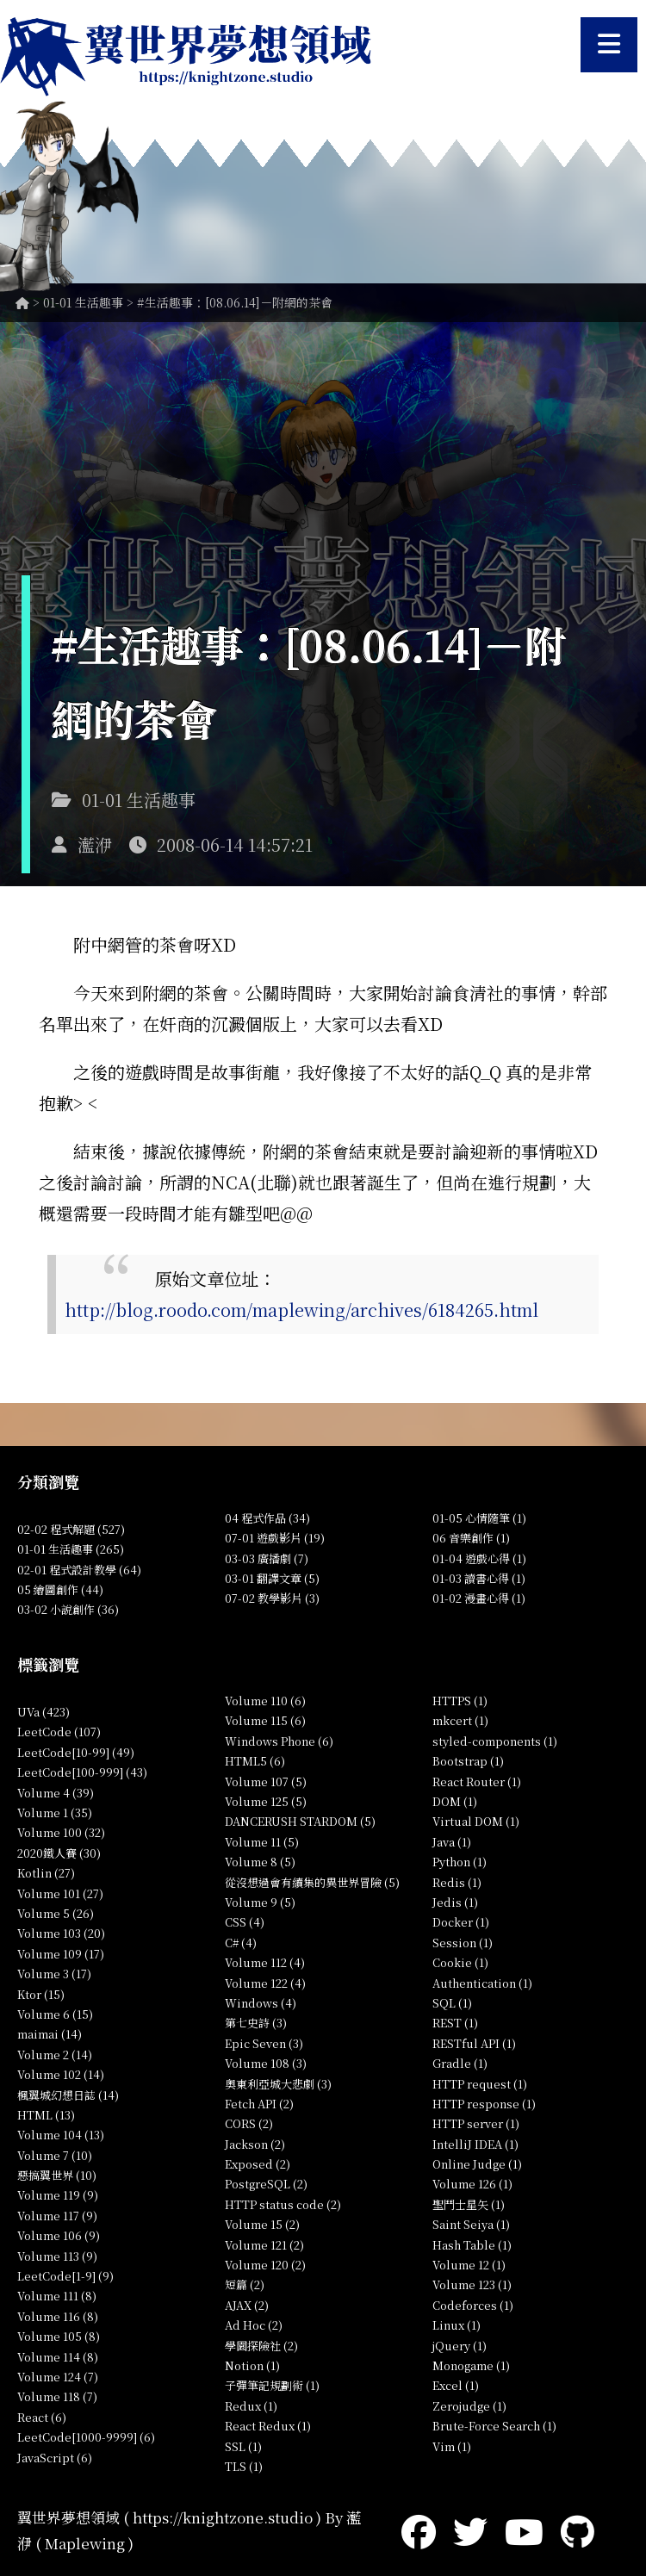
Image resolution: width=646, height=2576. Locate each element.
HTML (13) (46, 2115)
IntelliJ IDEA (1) (475, 2144)
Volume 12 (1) (469, 2264)
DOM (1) (454, 1801)
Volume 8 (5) (260, 1861)
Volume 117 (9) (57, 2215)
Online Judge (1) (477, 2164)
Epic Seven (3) (264, 2043)
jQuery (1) (459, 2345)
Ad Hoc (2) (254, 2325)
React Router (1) (476, 1781)
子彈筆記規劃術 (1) (272, 2385)
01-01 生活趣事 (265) (70, 1549)
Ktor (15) (41, 1994)
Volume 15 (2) (262, 2224)
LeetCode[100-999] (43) (82, 1772)
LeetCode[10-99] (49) (75, 1752)
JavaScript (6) (54, 2457)
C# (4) (241, 1942)
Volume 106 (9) (58, 2235)
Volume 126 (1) (472, 2184)
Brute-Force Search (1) (494, 2426)
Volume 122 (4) (265, 1983)
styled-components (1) (494, 1741)
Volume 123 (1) (472, 2284)
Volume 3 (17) (54, 1973)
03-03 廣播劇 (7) (266, 1558)
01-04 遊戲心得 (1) (479, 1558)
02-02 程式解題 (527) (71, 1529)
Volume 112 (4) (265, 1962)
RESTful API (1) (474, 2043)
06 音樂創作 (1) (471, 1538)
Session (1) (462, 1942)
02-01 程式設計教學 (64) (79, 1569)
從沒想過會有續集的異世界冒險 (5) (312, 1882)
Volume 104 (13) (60, 2134)
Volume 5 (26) (55, 1913)
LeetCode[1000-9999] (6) (86, 2437)
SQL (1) (452, 2003)
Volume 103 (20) (61, 1933)
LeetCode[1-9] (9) (65, 2276)
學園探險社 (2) (261, 2345)
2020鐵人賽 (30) (59, 1853)
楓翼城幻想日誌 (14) (68, 2095)
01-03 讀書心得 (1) (478, 1578)
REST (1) (455, 2022)
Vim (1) (451, 2446)
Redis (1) (456, 1882)
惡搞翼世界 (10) (56, 2175)
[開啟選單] (609, 44)
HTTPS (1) (460, 1700)
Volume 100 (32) (61, 1832)
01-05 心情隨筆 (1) (479, 1518)
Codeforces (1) (472, 2305)
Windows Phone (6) (279, 1741)
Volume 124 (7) (57, 2376)
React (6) (41, 2417)
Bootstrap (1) (468, 1761)
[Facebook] (418, 2529)
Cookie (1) (460, 1962)
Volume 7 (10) (54, 2155)
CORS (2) (249, 2123)
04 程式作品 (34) (267, 1518)
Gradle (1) (460, 2063)
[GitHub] (577, 2529)
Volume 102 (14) (60, 2074)
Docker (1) (460, 1922)
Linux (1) (456, 2325)
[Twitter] (470, 2529)
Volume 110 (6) (265, 1700)
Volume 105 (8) (58, 2336)
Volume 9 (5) (260, 1902)
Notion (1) (252, 2365)
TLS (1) (244, 2466)
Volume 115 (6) (265, 1720)
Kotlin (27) (46, 1873)
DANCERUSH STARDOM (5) (300, 1821)
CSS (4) (244, 1922)
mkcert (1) (460, 1720)
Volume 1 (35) (54, 1812)
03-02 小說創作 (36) (68, 1609)
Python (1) (459, 1861)
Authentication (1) (482, 1983)
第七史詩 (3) (256, 2022)
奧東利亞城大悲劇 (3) (278, 2084)
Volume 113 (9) (57, 2256)
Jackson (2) (255, 2144)
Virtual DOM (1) (475, 1821)
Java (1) (451, 1842)
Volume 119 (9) (57, 2195)
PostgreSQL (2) (266, 2184)
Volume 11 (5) (262, 1842)
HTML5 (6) (255, 1761)
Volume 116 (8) (57, 2316)
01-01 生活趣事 (83, 302)
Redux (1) (251, 2406)
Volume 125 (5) (266, 1801)
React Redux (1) (268, 2426)
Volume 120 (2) (265, 2264)
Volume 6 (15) (55, 2014)
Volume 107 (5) (266, 1781)
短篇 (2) (244, 2284)
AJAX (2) (247, 2305)
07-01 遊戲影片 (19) (275, 1538)
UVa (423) (43, 1712)
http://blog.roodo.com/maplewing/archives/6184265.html (301, 1309)
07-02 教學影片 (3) (272, 1598)
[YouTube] (524, 2529)
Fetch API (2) (259, 2103)
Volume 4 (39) (55, 1793)
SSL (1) (243, 2446)
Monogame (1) (471, 2365)
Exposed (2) (257, 2164)
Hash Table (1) (472, 2245)
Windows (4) (260, 2003)
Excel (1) (455, 2385)
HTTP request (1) (479, 2084)
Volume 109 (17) (60, 1954)
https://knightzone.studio (223, 2517)
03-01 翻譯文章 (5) (272, 1578)
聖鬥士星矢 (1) (468, 2204)
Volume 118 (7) (57, 2396)
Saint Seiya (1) (471, 2224)
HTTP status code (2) (283, 2204)
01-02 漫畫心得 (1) (478, 1598)
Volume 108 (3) (266, 2063)
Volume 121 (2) (264, 2245)
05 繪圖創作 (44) (60, 1589)
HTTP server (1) (475, 2123)
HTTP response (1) (484, 2103)
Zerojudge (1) (469, 2406)
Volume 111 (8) (56, 2295)
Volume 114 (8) (57, 2357)
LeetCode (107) (59, 1731)
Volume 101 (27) (60, 1893)
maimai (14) (49, 2034)
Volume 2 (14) (54, 2054)
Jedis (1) (455, 1902)
